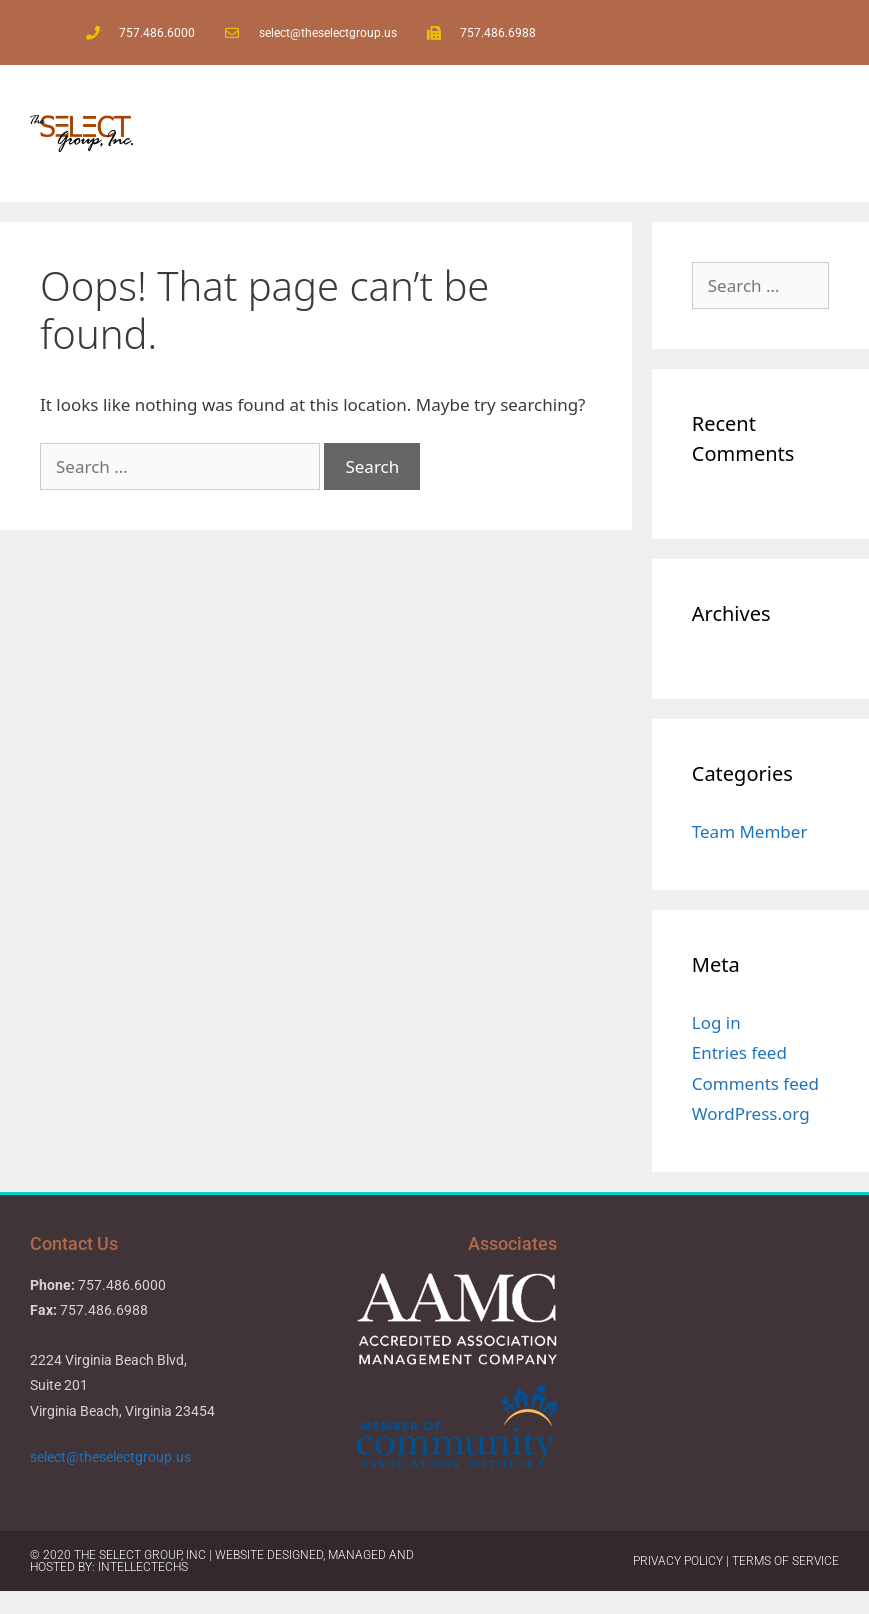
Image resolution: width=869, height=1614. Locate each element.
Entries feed (739, 1052)
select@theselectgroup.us (112, 1457)
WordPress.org (751, 1113)
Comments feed (755, 1083)
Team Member (750, 831)
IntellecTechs (143, 1567)
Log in (716, 1022)
